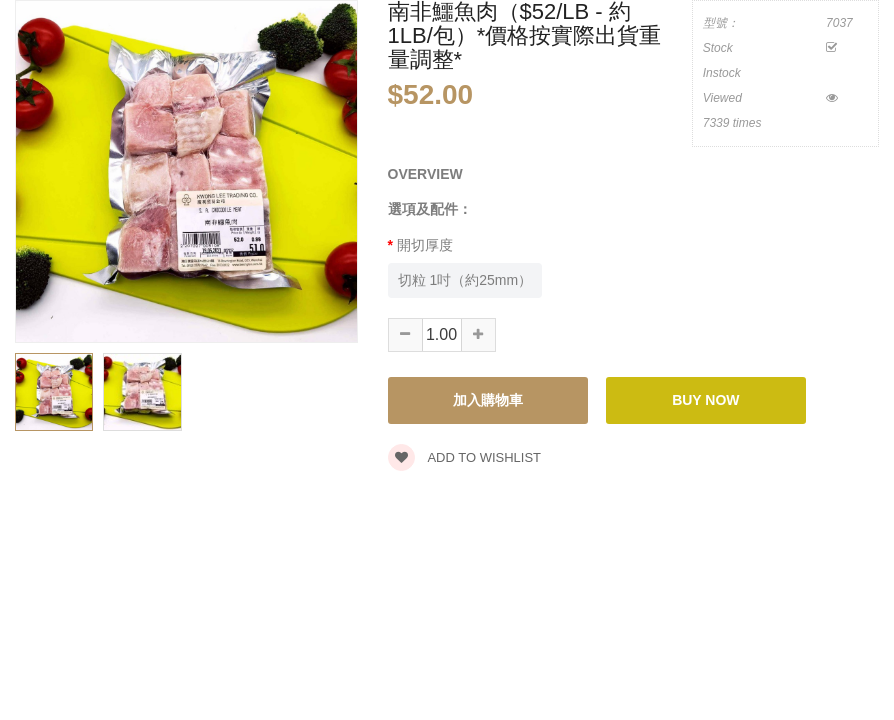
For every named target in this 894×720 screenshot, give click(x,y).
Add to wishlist (465, 457)
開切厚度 (425, 245)
